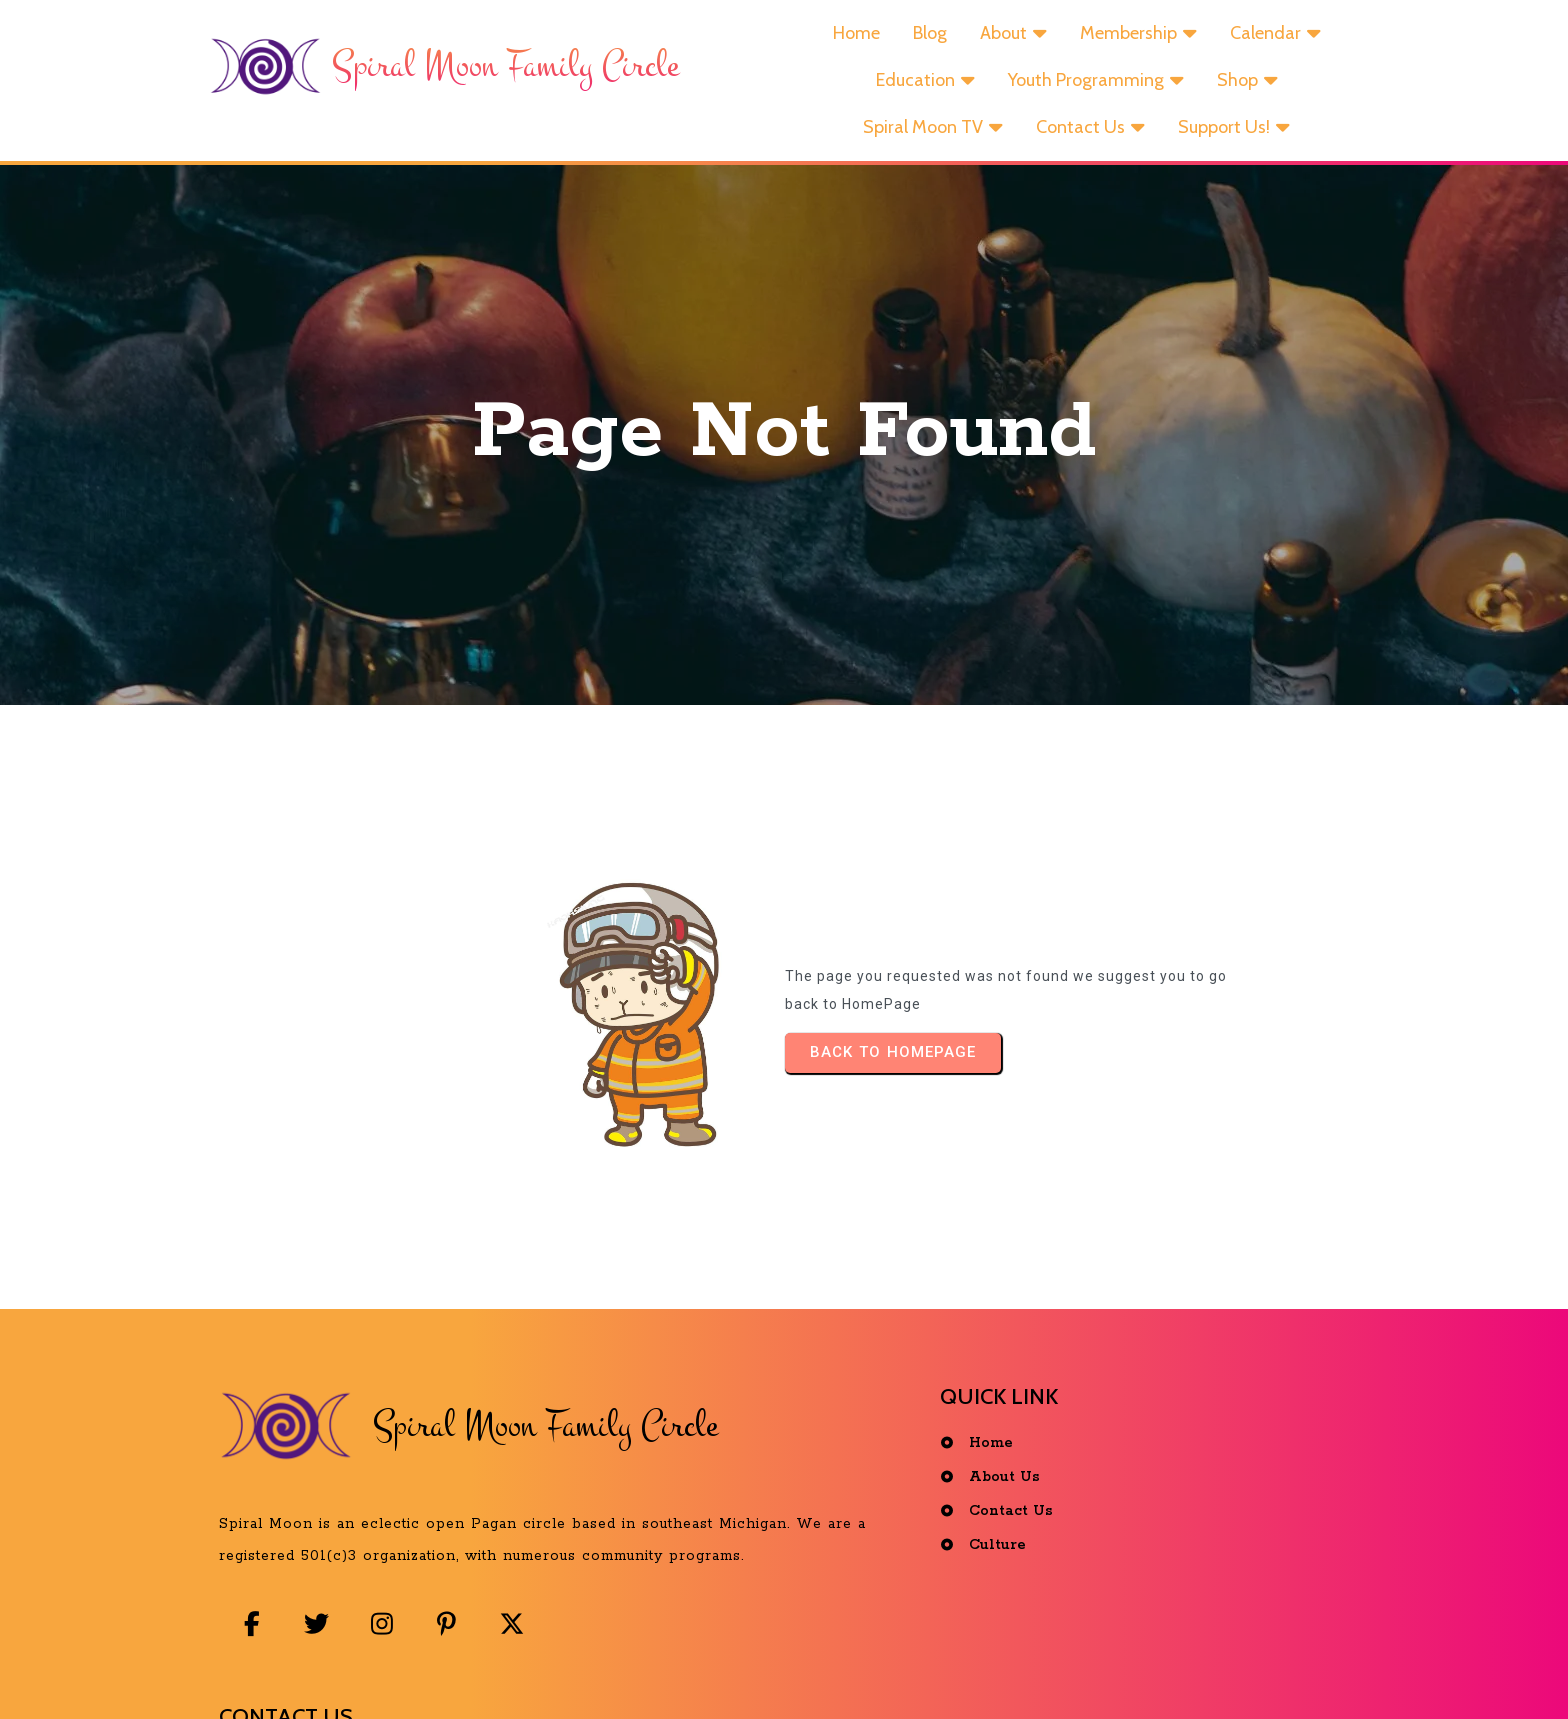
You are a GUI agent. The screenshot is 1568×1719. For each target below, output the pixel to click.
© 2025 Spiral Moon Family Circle (789, 1672)
